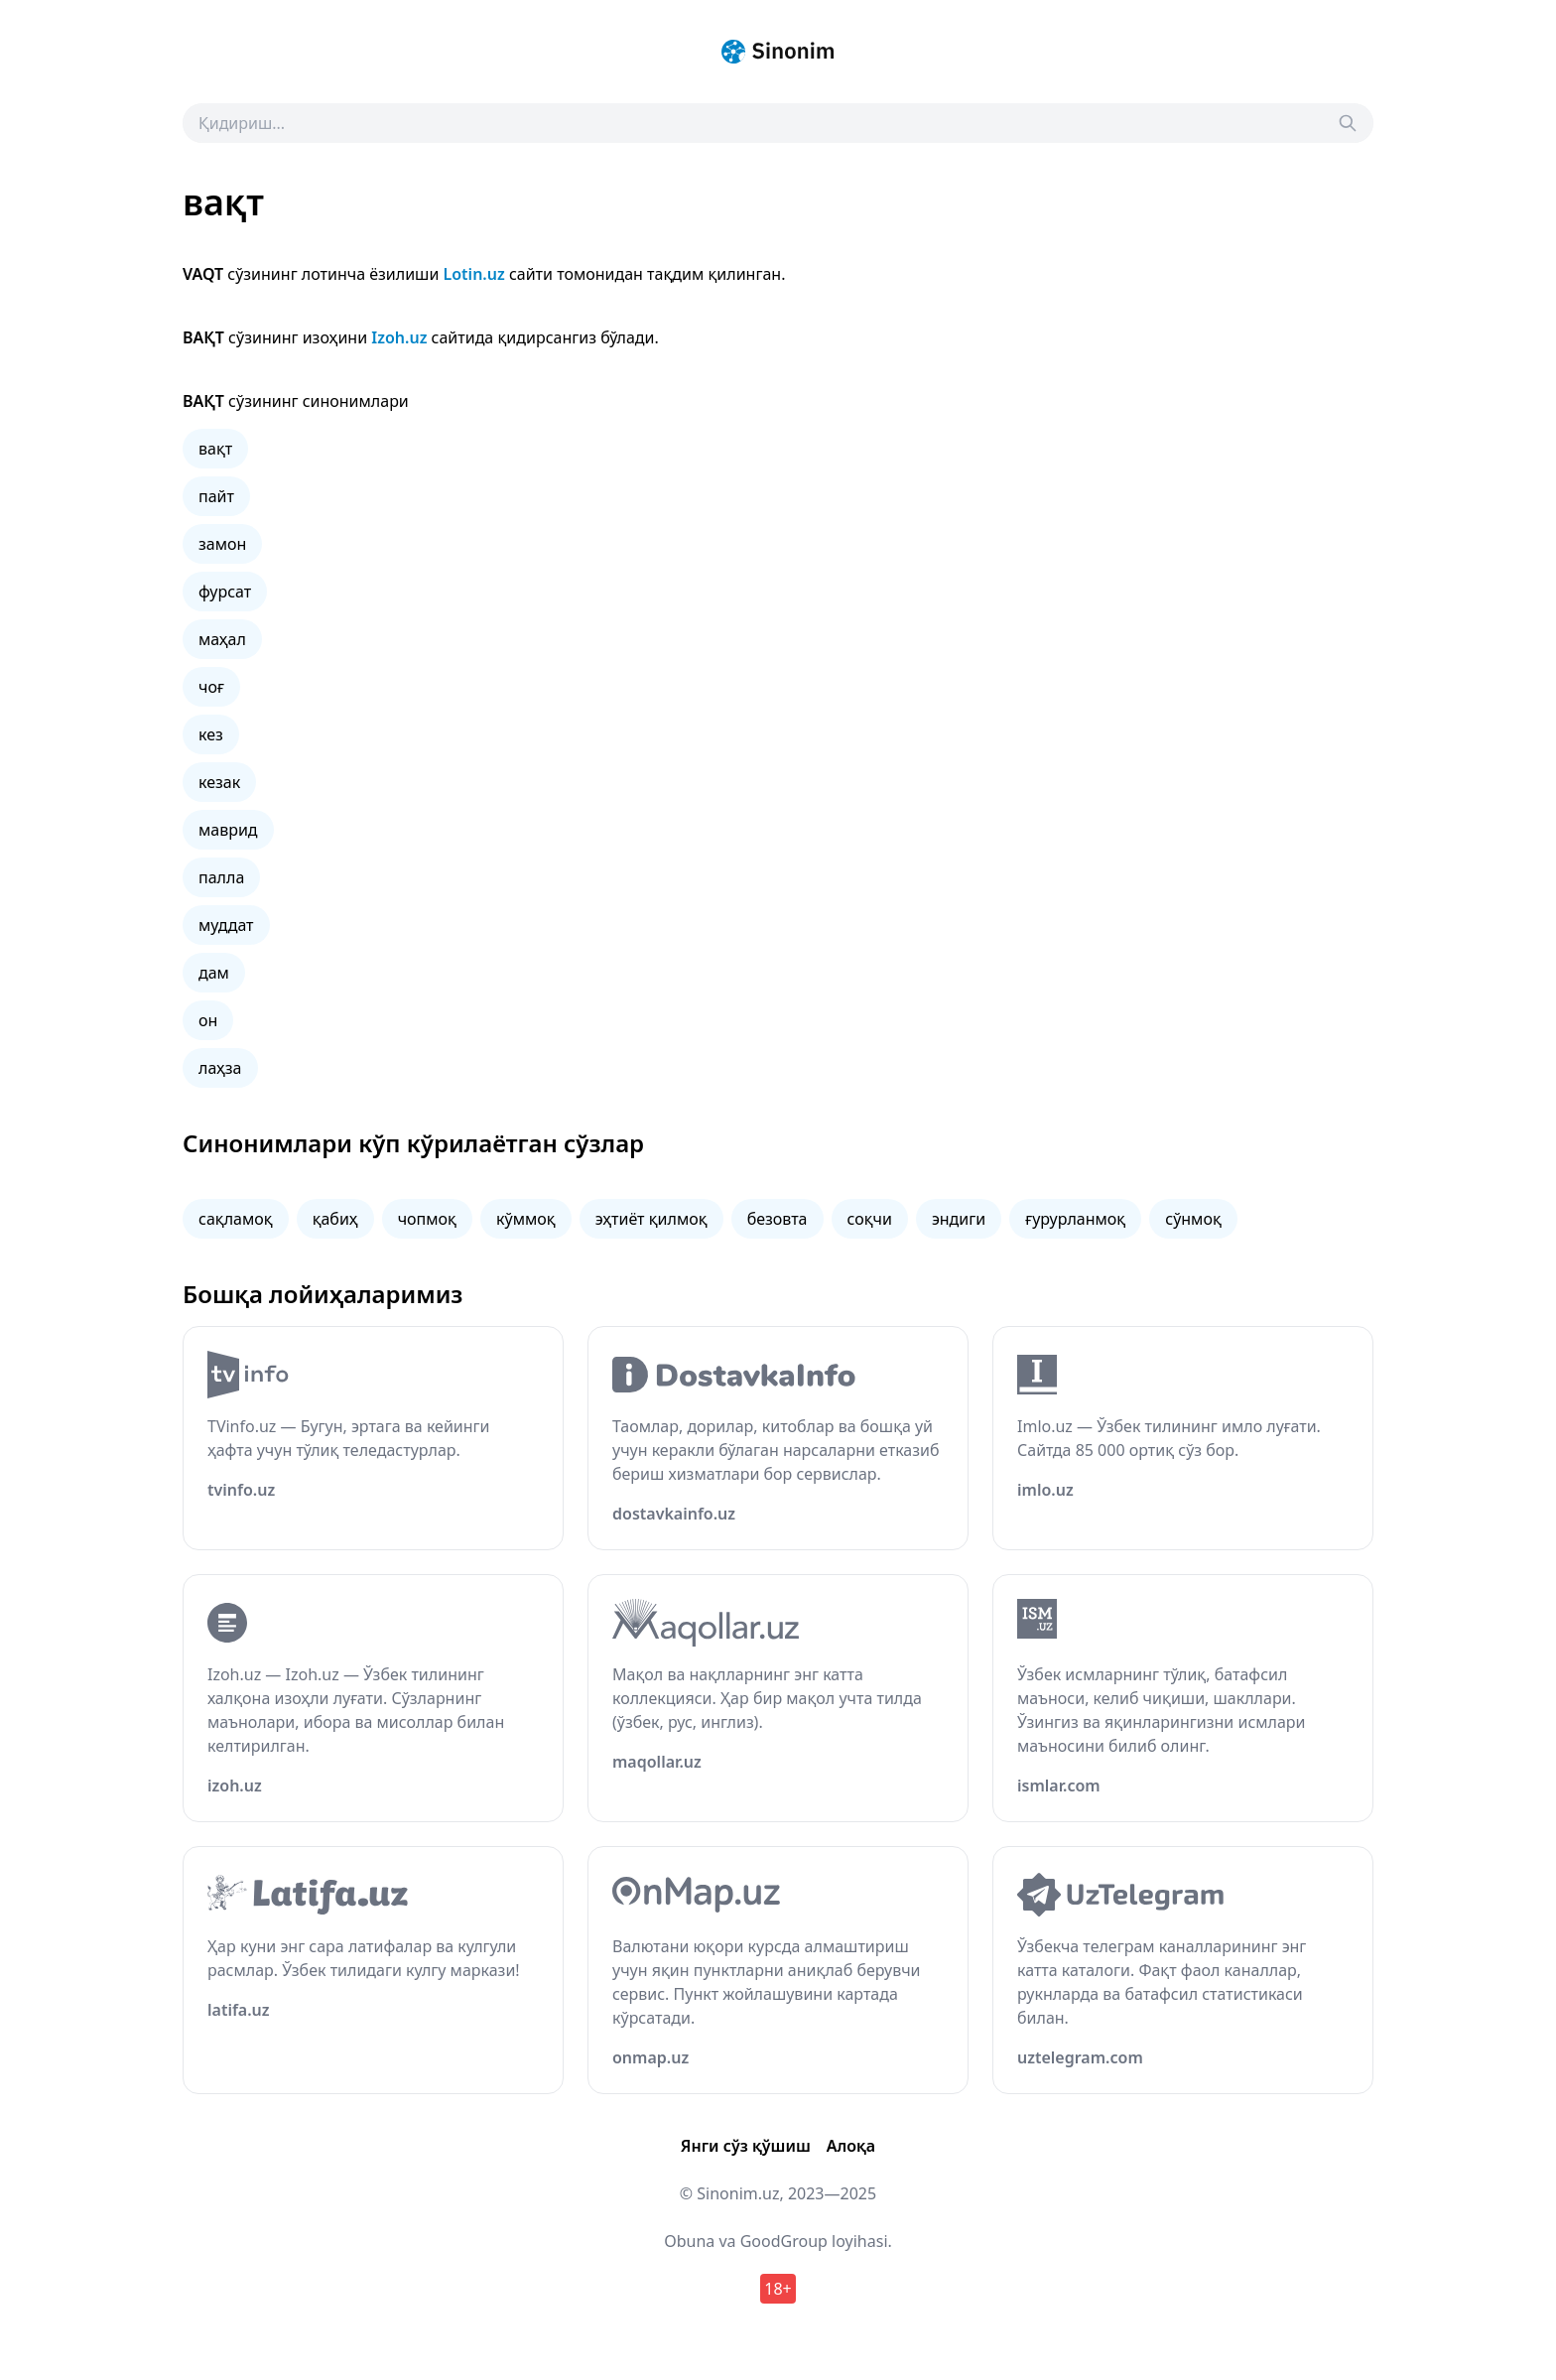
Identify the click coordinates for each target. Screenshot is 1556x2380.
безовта (777, 1219)
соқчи (869, 1219)
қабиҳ (335, 1219)
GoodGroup (784, 2241)
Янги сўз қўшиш (746, 2146)
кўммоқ (526, 1219)
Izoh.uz (399, 337)
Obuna (689, 2241)
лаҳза (220, 1068)
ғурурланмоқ (1075, 1219)
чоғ (211, 687)
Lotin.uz (474, 274)
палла (221, 877)
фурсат (224, 591)
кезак (219, 782)
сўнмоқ (1193, 1219)
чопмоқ (427, 1219)
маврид (228, 830)
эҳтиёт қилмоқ (651, 1219)
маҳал (222, 639)
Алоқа (851, 2146)
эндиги (958, 1219)
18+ (777, 2289)
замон (222, 544)
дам (213, 973)
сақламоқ (235, 1219)
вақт (215, 449)
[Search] (1347, 123)
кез (210, 734)
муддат (226, 925)
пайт (216, 496)
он (207, 1020)
